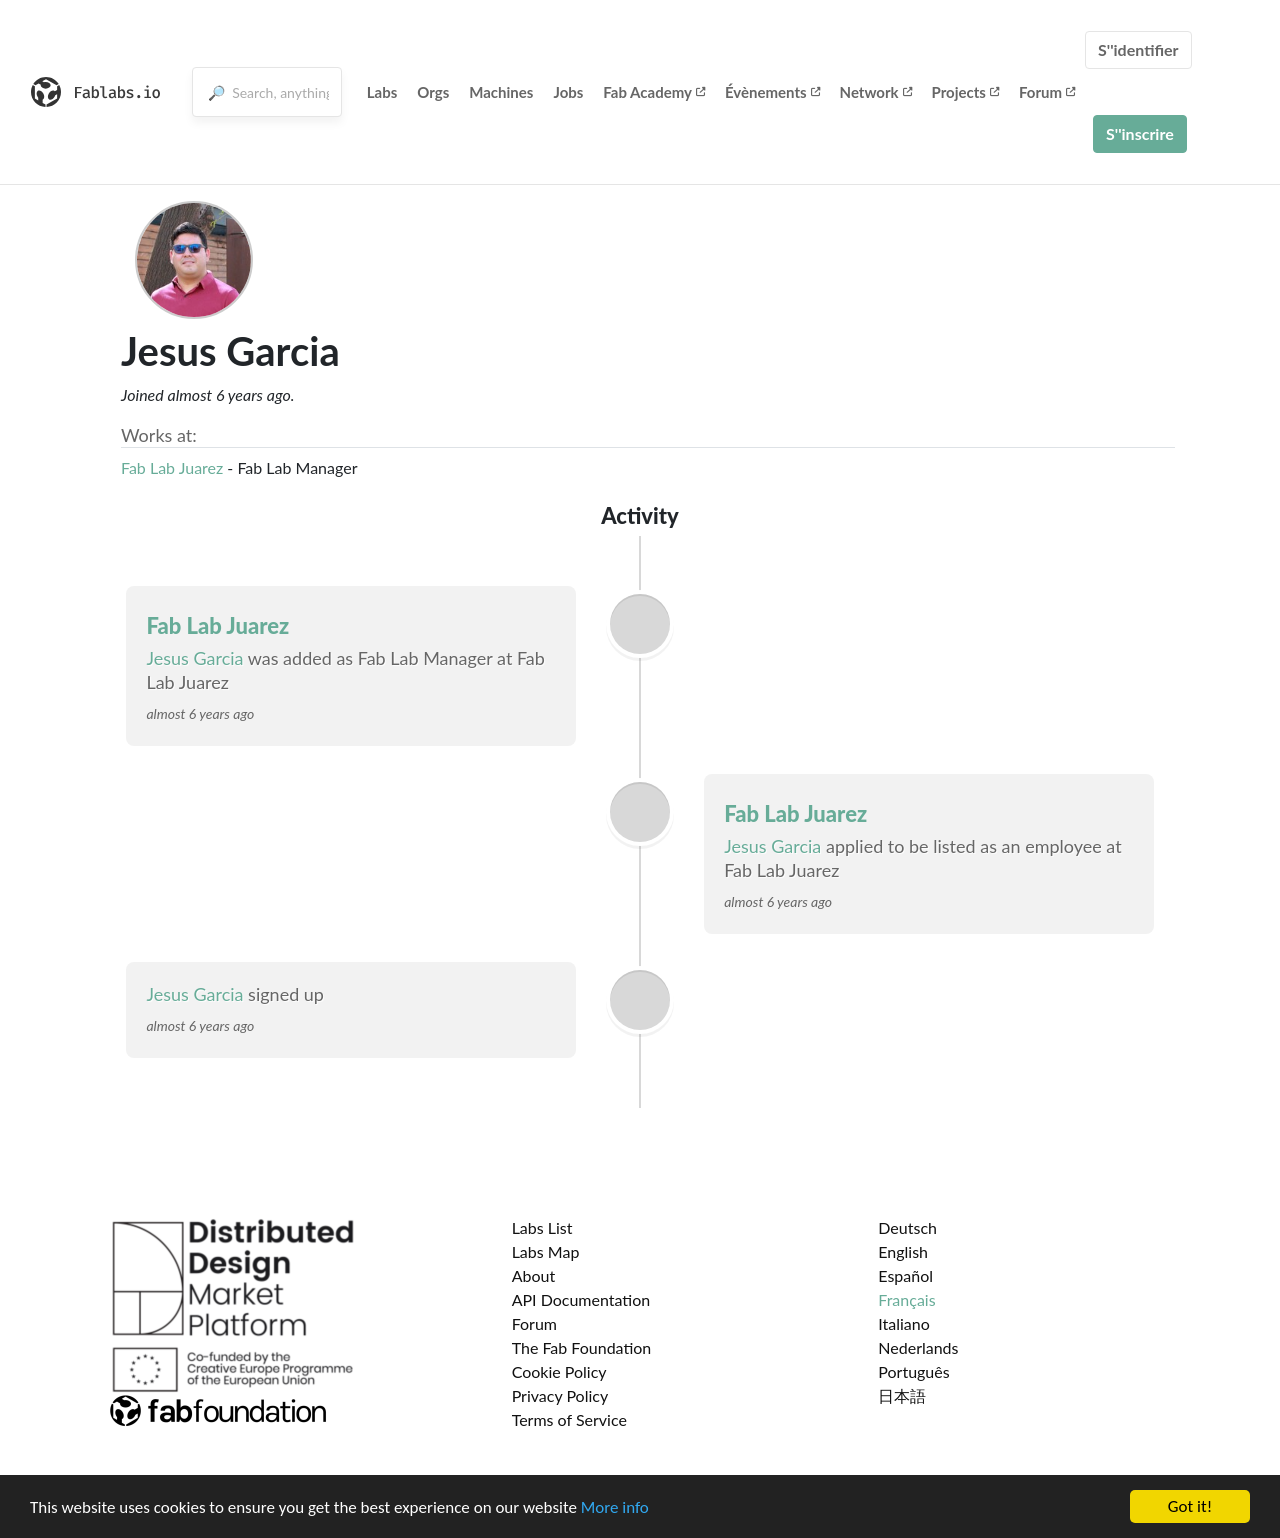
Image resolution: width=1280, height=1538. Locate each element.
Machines (501, 92)
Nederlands (918, 1347)
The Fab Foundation (582, 1347)
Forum (1047, 92)
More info (615, 1507)
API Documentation (581, 1299)
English (903, 1251)
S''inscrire (1140, 133)
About (534, 1275)
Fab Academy (654, 92)
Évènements (772, 92)
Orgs (433, 92)
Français (906, 1299)
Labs (382, 92)
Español (905, 1275)
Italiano (904, 1323)
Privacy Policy (560, 1395)
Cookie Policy (559, 1371)
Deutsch (907, 1227)
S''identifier (1138, 49)
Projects (965, 92)
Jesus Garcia (196, 658)
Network (876, 92)
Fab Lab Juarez (174, 467)
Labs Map (546, 1251)
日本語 (902, 1395)
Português (913, 1371)
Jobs (568, 92)
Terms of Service (569, 1419)
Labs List (542, 1227)
